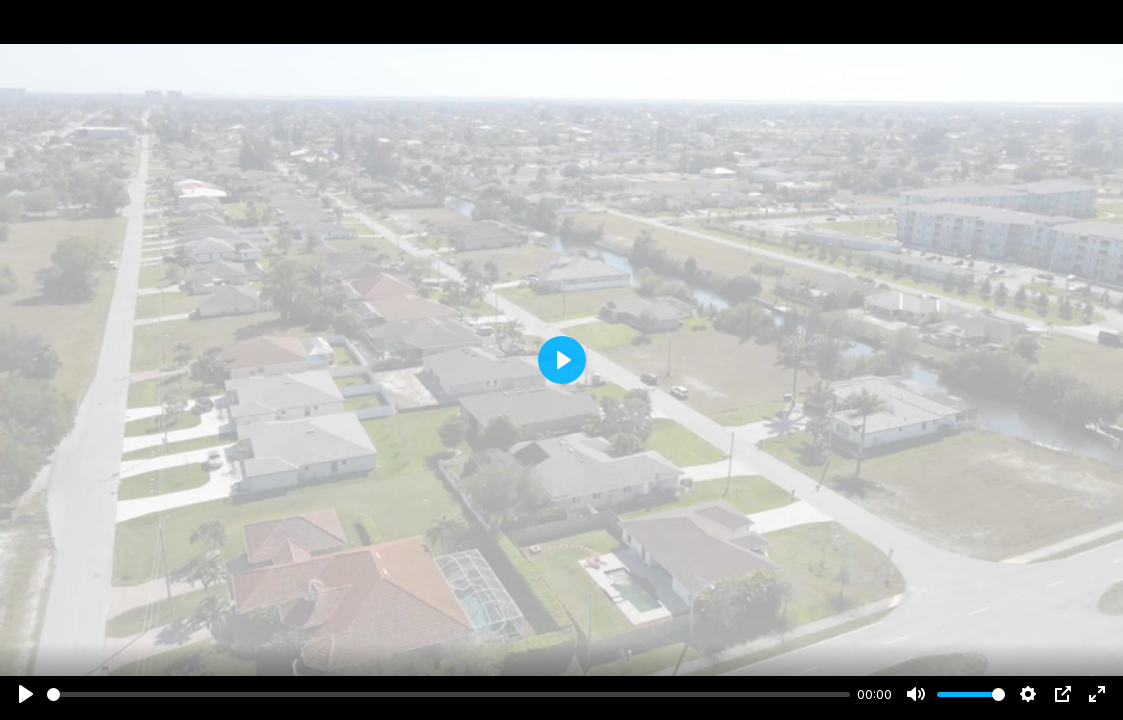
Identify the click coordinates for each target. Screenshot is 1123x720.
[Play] (26, 694)
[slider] (448, 694)
